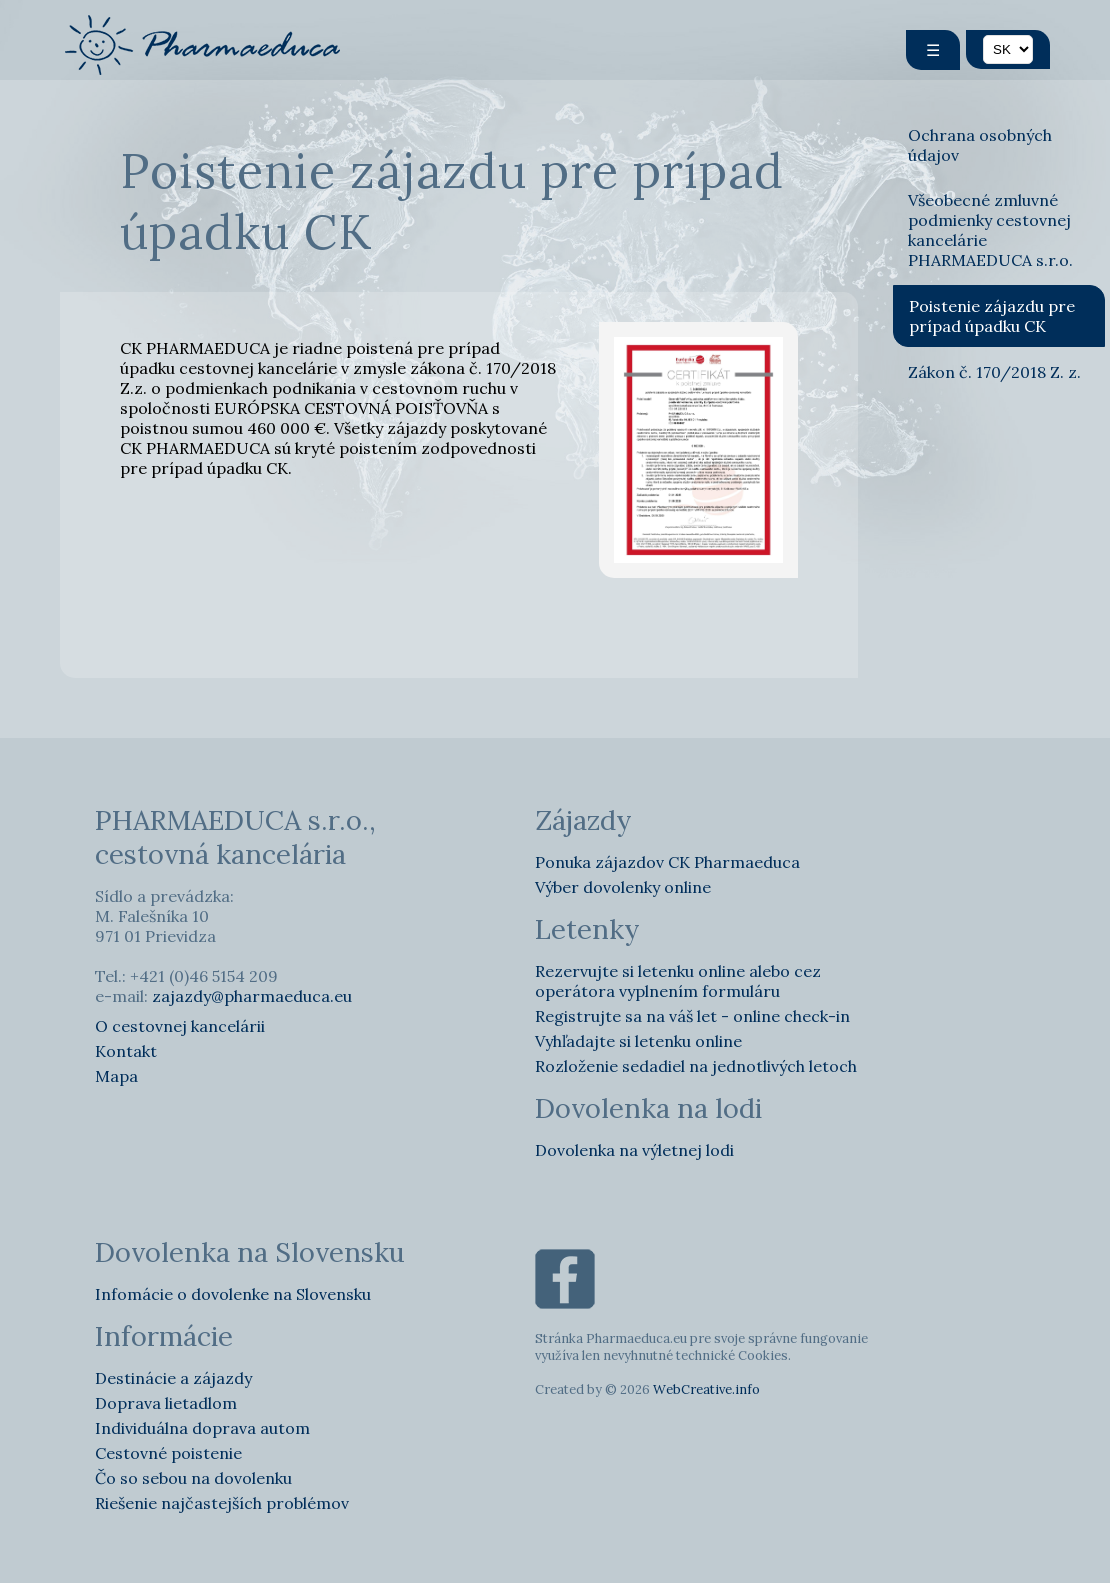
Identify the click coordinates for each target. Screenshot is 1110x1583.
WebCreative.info (706, 1389)
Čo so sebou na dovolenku (193, 1478)
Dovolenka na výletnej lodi (634, 1150)
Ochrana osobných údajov (980, 145)
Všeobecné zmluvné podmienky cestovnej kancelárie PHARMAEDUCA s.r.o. (990, 230)
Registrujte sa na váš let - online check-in (692, 1016)
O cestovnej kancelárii (180, 1026)
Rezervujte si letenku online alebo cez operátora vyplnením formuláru (678, 981)
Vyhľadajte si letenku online (638, 1041)
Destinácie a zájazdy (173, 1378)
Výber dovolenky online (623, 887)
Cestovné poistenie (168, 1453)
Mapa (116, 1076)
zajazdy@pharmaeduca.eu (252, 996)
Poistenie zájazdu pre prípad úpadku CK (992, 316)
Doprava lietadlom (166, 1403)
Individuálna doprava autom (202, 1428)
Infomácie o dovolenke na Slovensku (233, 1294)
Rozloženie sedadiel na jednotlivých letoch (696, 1066)
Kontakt (126, 1051)
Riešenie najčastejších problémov (222, 1503)
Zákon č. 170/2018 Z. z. (994, 372)
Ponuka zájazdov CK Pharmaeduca (667, 862)
